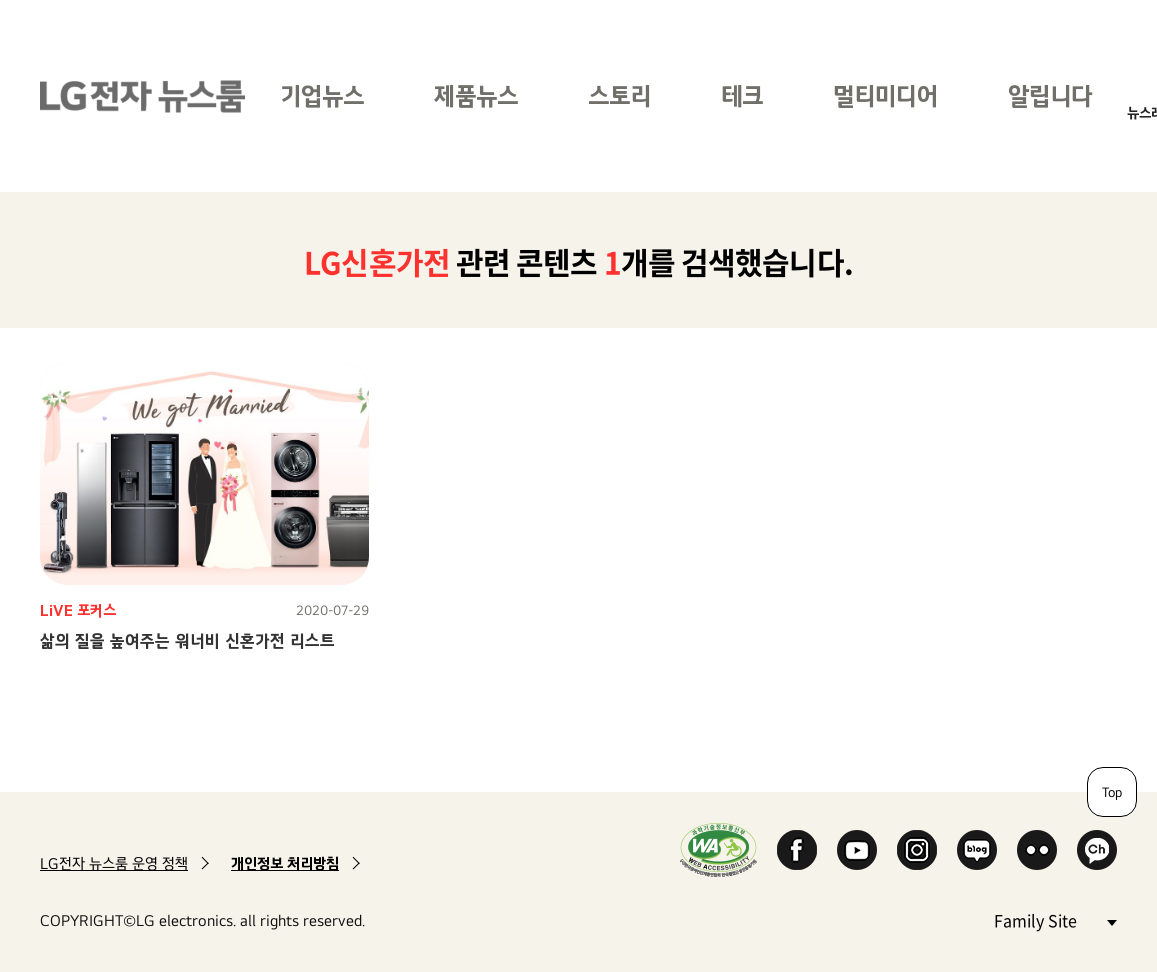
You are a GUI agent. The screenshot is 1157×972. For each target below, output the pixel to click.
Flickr (1037, 850)
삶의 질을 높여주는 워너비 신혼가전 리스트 (187, 640)
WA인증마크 (718, 849)
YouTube (857, 850)
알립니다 (1050, 95)
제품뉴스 (476, 95)
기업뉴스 (322, 95)
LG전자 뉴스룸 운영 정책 (114, 863)
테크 (742, 95)
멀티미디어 (885, 95)
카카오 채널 (1097, 850)
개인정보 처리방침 (285, 863)
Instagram (917, 850)
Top (1112, 792)
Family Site (1055, 919)
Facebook (797, 850)
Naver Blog (977, 850)
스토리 (619, 95)
